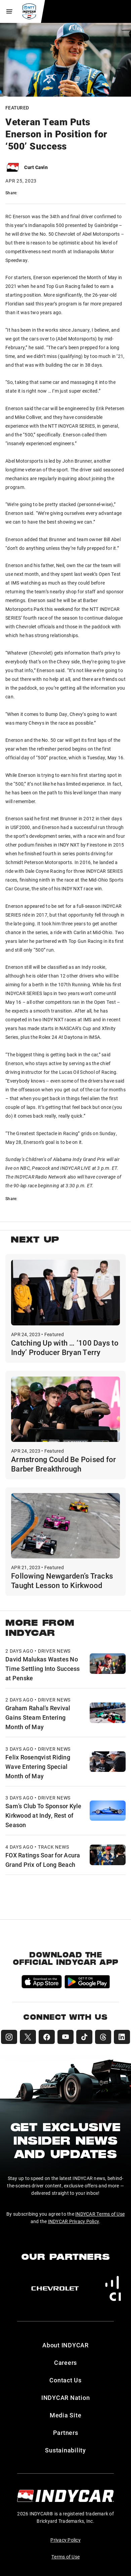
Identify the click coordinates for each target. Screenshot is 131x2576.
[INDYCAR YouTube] (65, 2037)
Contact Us (65, 2380)
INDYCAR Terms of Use (100, 2214)
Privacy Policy (65, 2540)
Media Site (66, 2415)
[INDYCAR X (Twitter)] (28, 2037)
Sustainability (65, 2450)
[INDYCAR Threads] (103, 2037)
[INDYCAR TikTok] (84, 2037)
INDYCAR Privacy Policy (73, 2221)
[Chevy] (55, 2288)
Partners (65, 2433)
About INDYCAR (65, 2345)
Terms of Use (65, 2556)
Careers (65, 2362)
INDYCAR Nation (65, 2397)
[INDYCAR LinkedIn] (122, 2037)
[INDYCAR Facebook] (47, 2037)
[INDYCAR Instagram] (9, 2037)
